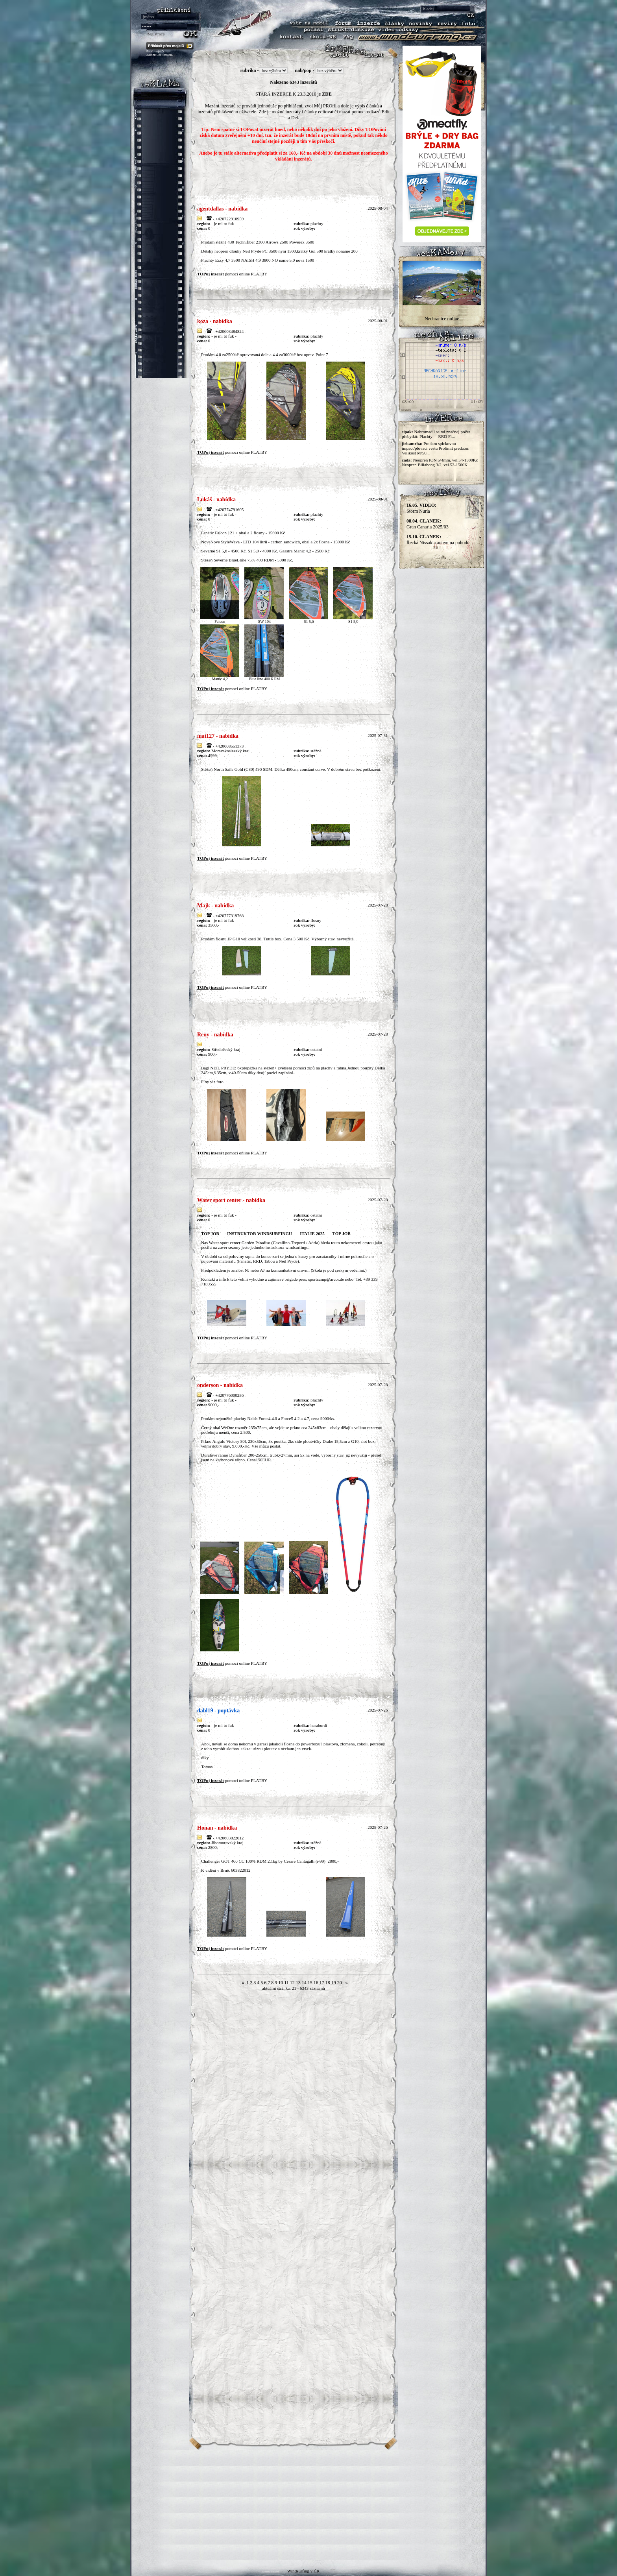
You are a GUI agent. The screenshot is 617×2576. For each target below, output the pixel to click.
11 (286, 1982)
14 (304, 1982)
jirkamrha (411, 443)
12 (292, 1982)
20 (339, 1982)
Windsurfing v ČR (303, 2571)
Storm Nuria (421, 508)
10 (280, 1982)
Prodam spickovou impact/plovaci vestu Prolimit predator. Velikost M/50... (435, 448)
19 (333, 1982)
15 (310, 1982)
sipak (407, 431)
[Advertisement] (308, 2505)
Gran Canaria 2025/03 (427, 524)
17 (322, 1982)
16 (316, 1982)
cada (406, 460)
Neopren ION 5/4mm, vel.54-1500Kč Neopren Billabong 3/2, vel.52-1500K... (440, 462)
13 (298, 1982)
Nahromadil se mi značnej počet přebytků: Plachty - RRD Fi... (436, 434)
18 (327, 1982)
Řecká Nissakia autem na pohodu (437, 539)
